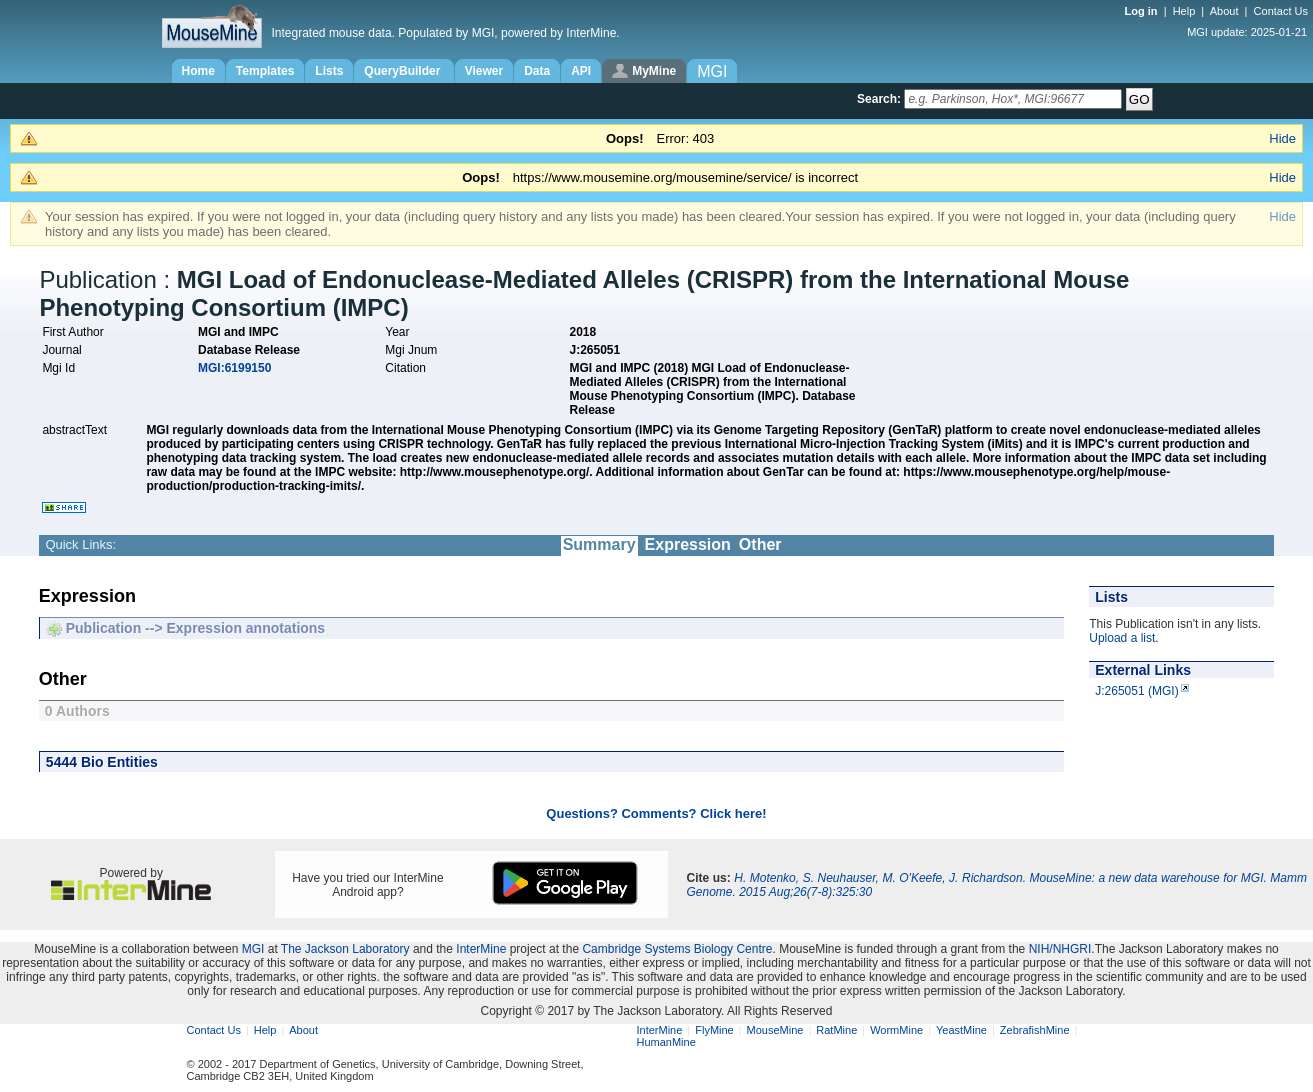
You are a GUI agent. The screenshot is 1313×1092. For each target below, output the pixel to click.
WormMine (896, 1030)
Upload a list (1122, 638)
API (581, 71)
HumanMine (666, 1042)
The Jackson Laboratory (345, 949)
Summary (599, 544)
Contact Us (1281, 11)
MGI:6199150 (234, 368)
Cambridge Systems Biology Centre (677, 949)
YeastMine (961, 1030)
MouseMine (775, 1030)
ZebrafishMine (1035, 1030)
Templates (265, 71)
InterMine (481, 949)
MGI (253, 949)
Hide (1282, 138)
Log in (1143, 11)
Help (1184, 11)
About (1224, 11)
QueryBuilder (403, 71)
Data (537, 71)
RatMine (836, 1030)
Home (198, 71)
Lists (329, 71)
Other (760, 544)
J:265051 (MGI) (1136, 691)
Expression (688, 544)
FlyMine (714, 1030)
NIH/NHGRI (1060, 949)
